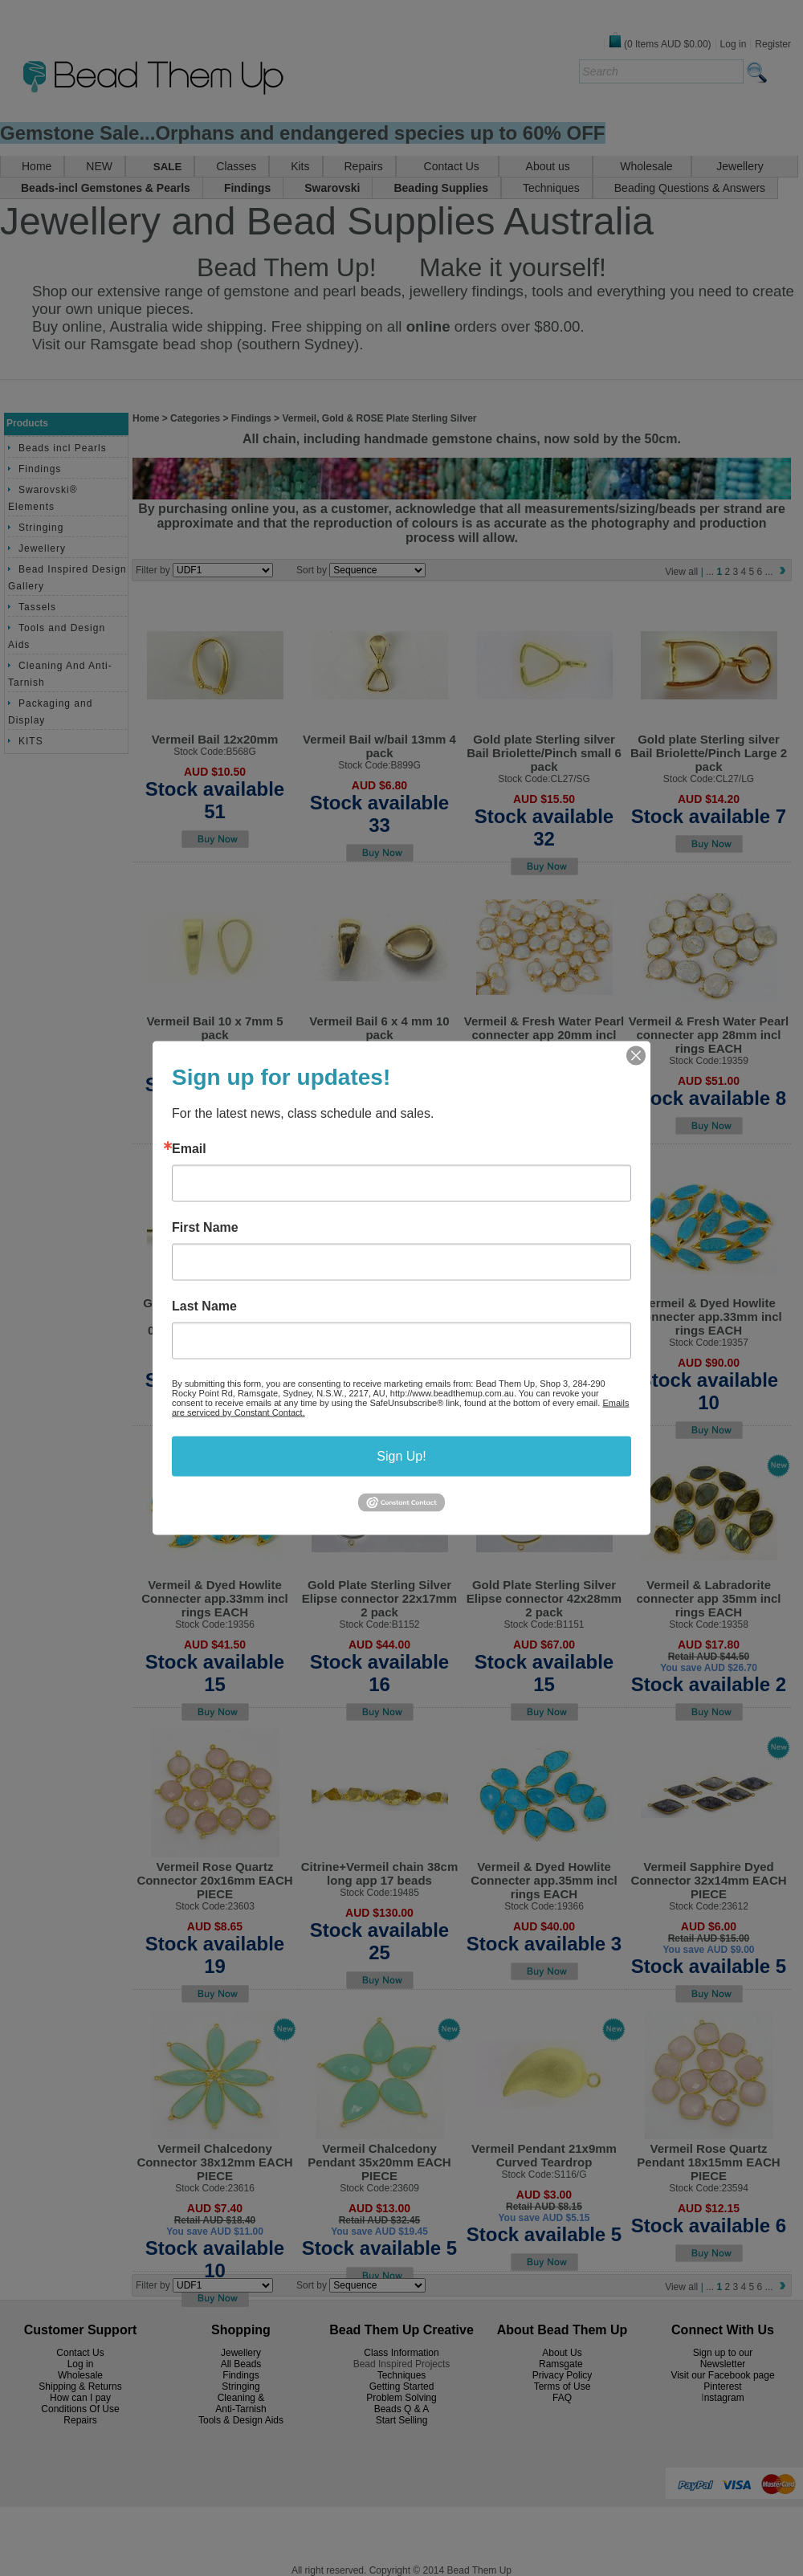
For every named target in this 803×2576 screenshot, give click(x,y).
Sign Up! (401, 1456)
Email (189, 1149)
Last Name (204, 1306)
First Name (205, 1227)
